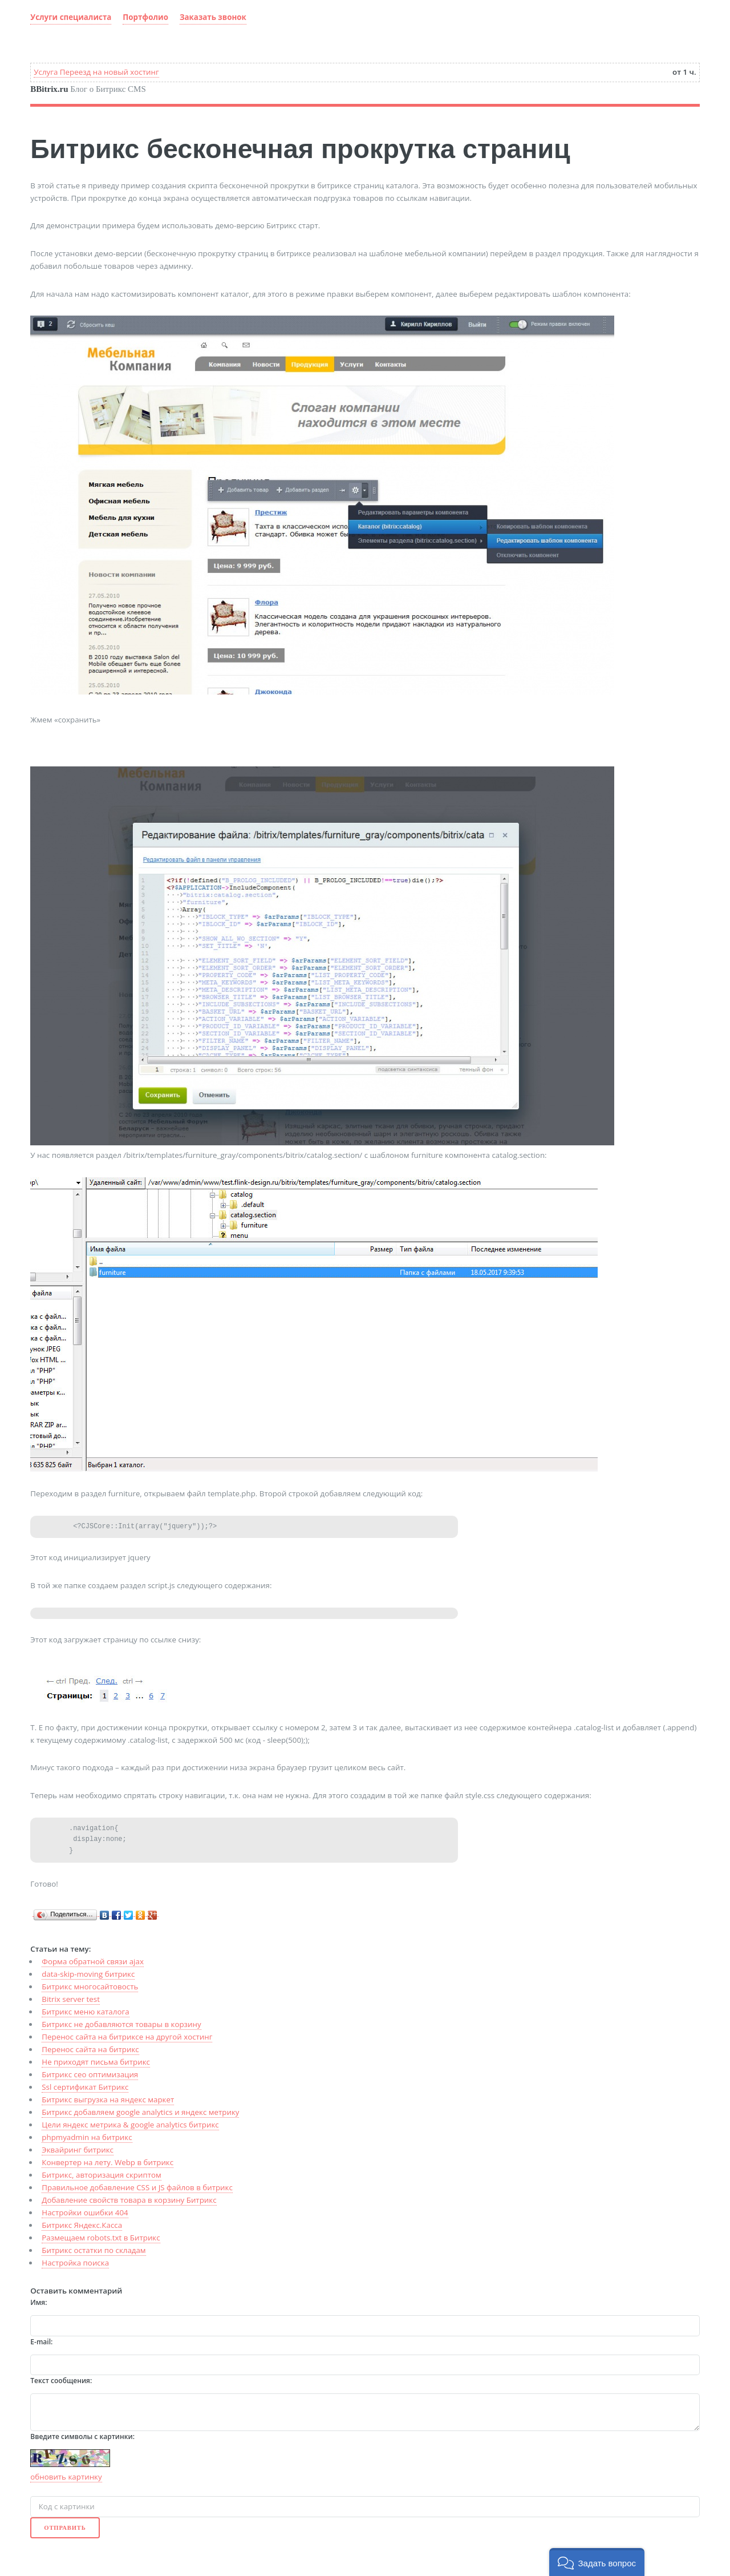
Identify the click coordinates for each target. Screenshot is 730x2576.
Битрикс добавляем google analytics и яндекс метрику (140, 2112)
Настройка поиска (75, 2263)
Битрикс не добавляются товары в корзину (121, 2024)
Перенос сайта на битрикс (90, 2049)
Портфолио (145, 17)
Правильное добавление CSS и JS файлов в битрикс (137, 2187)
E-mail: (41, 2342)
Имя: (38, 2302)
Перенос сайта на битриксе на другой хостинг (127, 2037)
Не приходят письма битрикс (96, 2062)
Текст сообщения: (61, 2380)
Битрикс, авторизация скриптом (101, 2175)
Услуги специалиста (70, 17)
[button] (596, 2562)
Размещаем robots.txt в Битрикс (101, 2237)
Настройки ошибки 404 (85, 2212)
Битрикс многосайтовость (90, 1986)
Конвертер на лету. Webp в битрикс (107, 2162)
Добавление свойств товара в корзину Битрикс (129, 2200)
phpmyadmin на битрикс (87, 2137)
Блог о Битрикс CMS (87, 89)
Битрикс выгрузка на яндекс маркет (108, 2099)
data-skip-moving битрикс (88, 1974)
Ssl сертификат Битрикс (85, 2087)
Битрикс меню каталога (85, 2011)
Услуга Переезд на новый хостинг (96, 72)
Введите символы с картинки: (82, 2436)
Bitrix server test (71, 1999)
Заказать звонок (213, 17)
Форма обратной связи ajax (93, 1961)
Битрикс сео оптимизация (90, 2074)
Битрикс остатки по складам (93, 2250)
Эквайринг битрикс (77, 2150)
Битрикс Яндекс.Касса (82, 2225)
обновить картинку (66, 2477)
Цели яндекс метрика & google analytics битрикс (130, 2124)
